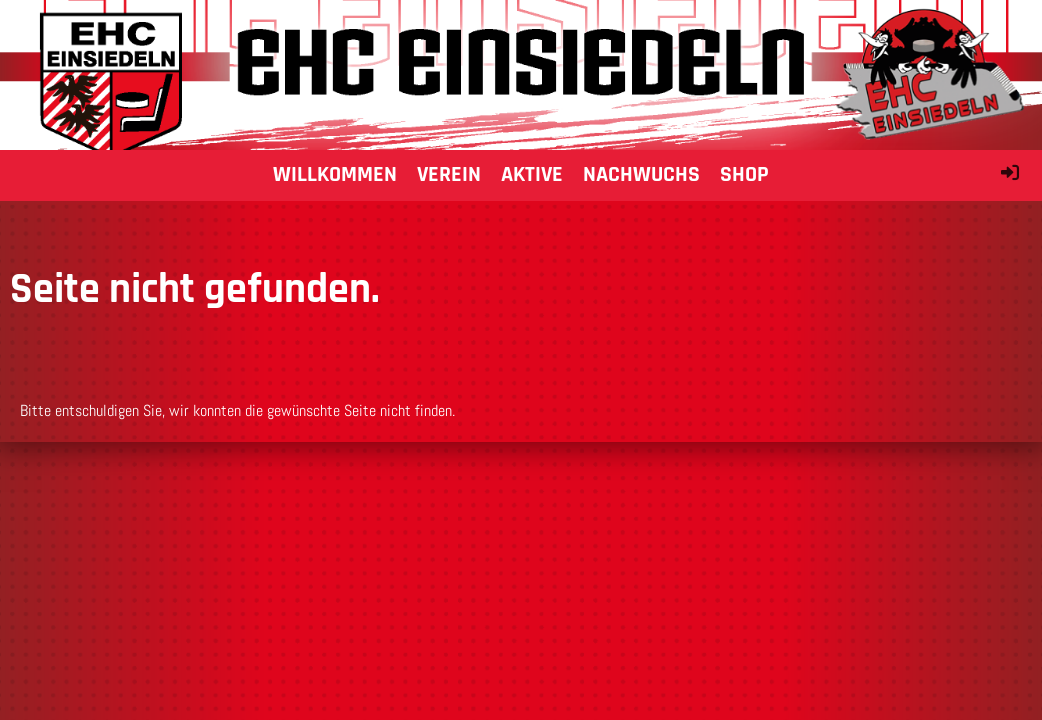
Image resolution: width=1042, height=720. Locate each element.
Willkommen (335, 175)
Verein (449, 175)
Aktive (532, 175)
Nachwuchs (641, 175)
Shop (744, 175)
